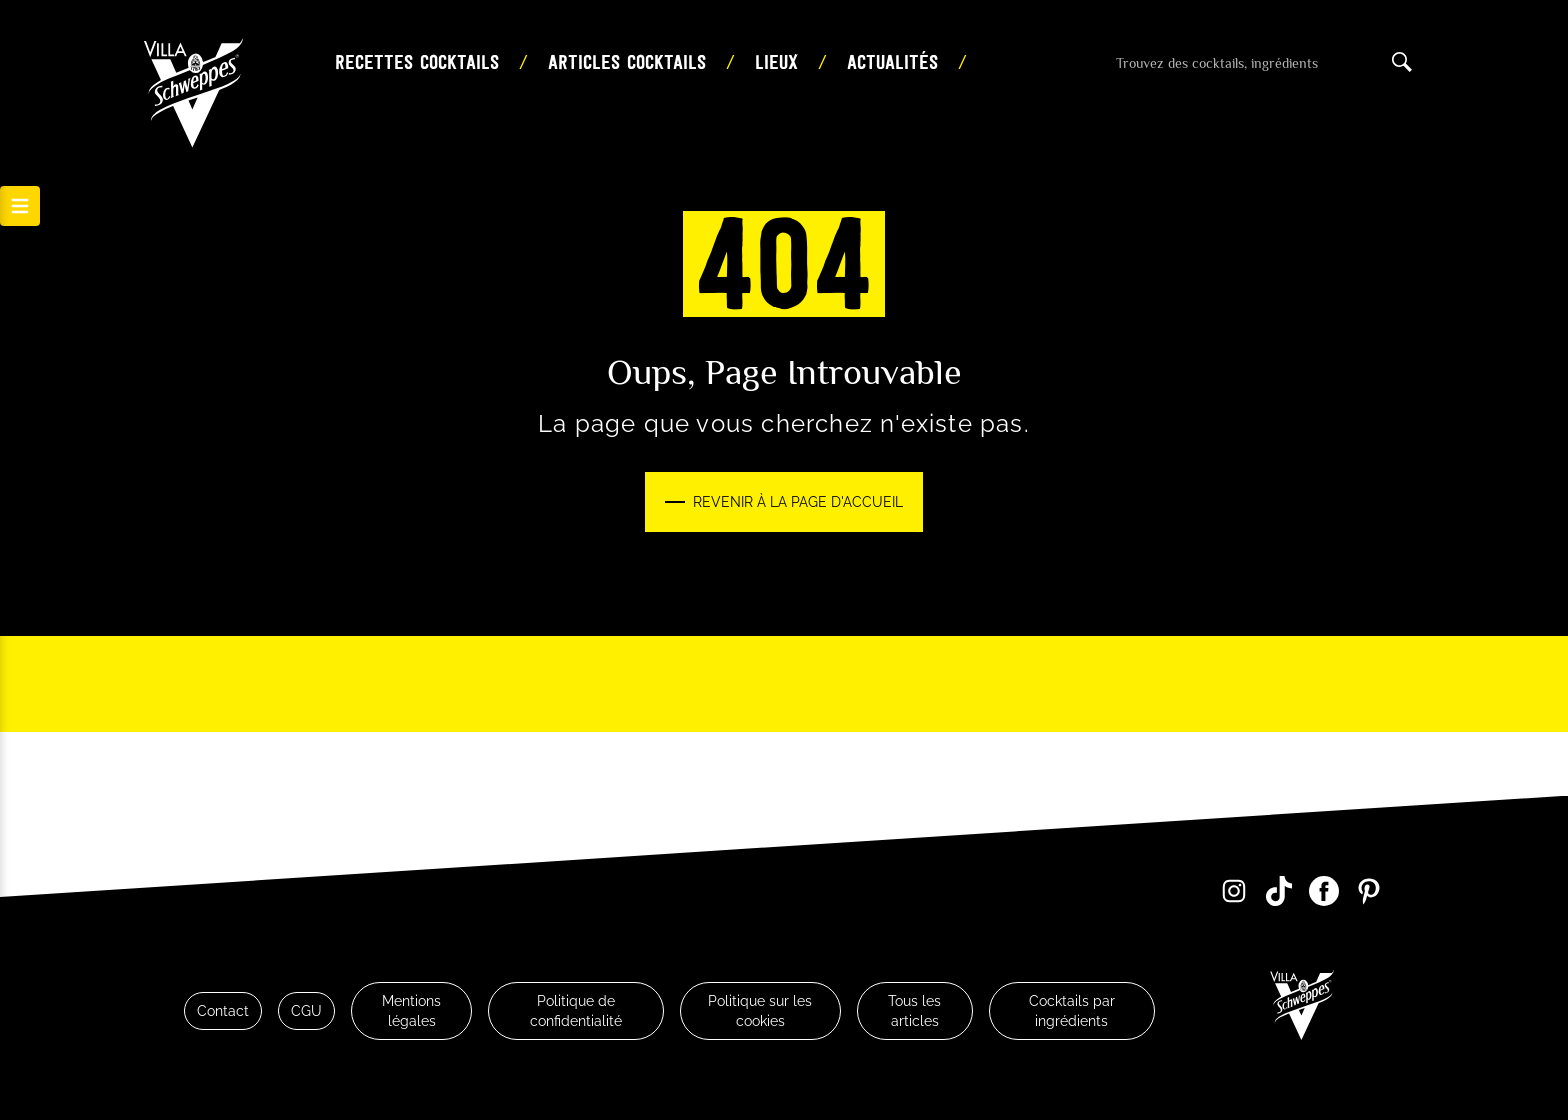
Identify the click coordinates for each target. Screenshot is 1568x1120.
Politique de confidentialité (576, 1011)
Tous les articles (914, 1011)
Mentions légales (411, 1011)
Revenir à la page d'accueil (798, 502)
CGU (306, 1011)
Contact (223, 1011)
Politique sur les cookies (760, 1011)
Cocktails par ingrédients (1072, 1011)
